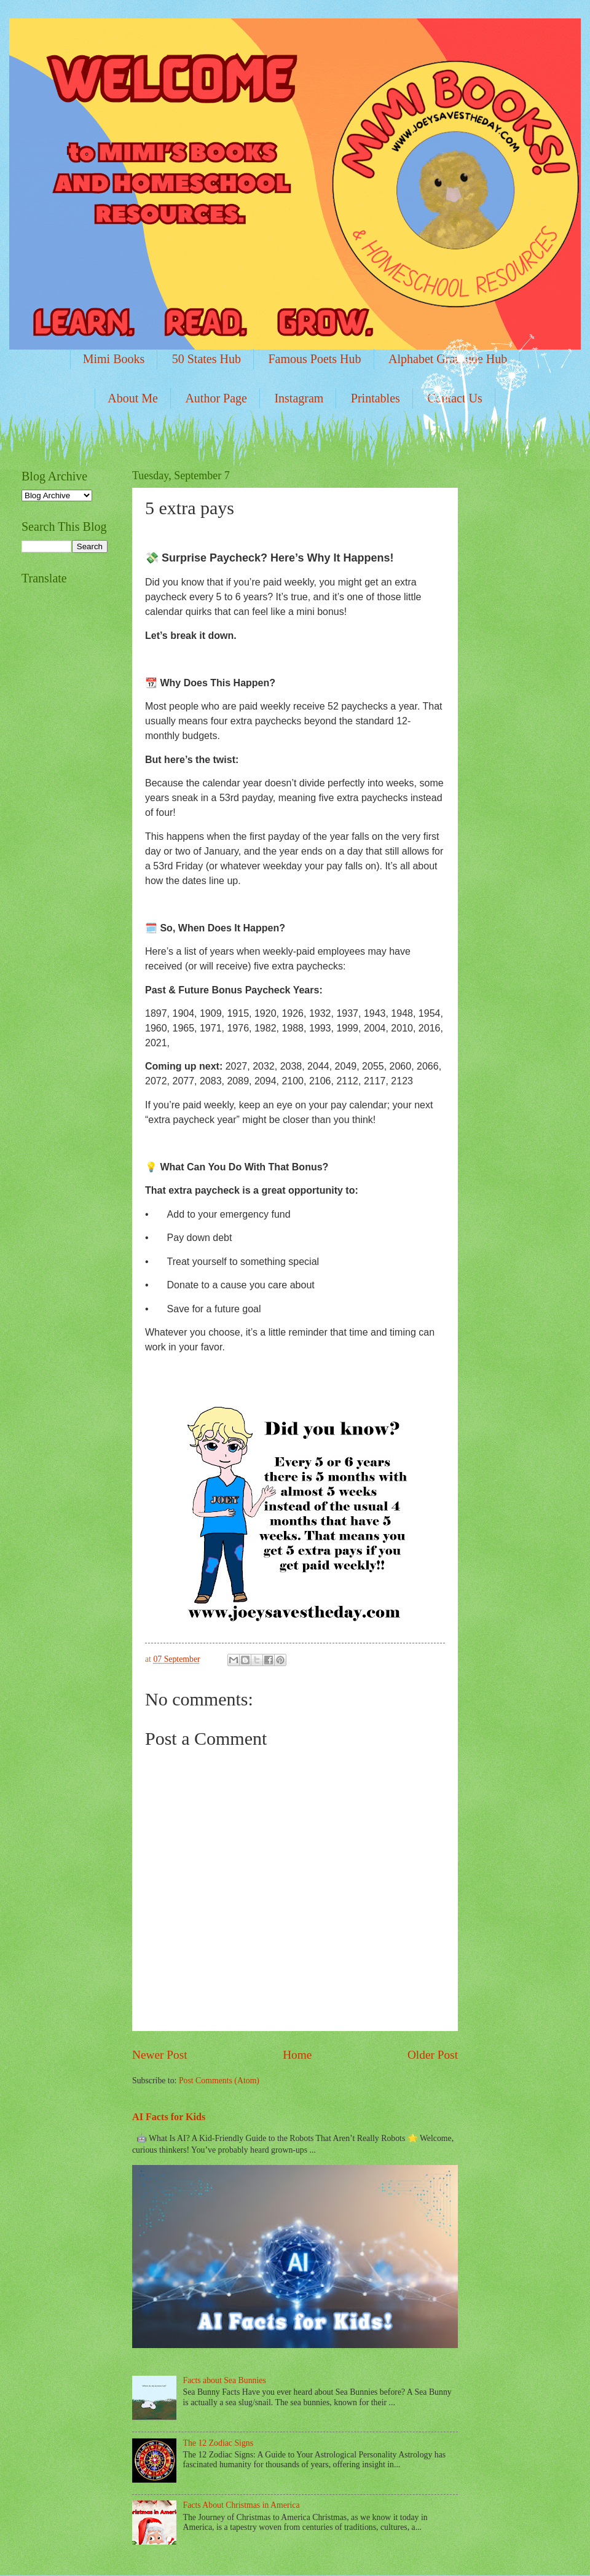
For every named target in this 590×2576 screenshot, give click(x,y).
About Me (133, 398)
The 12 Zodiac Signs (218, 2443)
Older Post (432, 2054)
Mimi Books (114, 359)
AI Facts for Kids (168, 2117)
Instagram (298, 398)
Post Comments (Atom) (219, 2080)
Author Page (216, 398)
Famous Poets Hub (314, 359)
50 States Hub (206, 359)
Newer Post (159, 2054)
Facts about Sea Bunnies (224, 2380)
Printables (375, 398)
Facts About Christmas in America (241, 2505)
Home (297, 2054)
